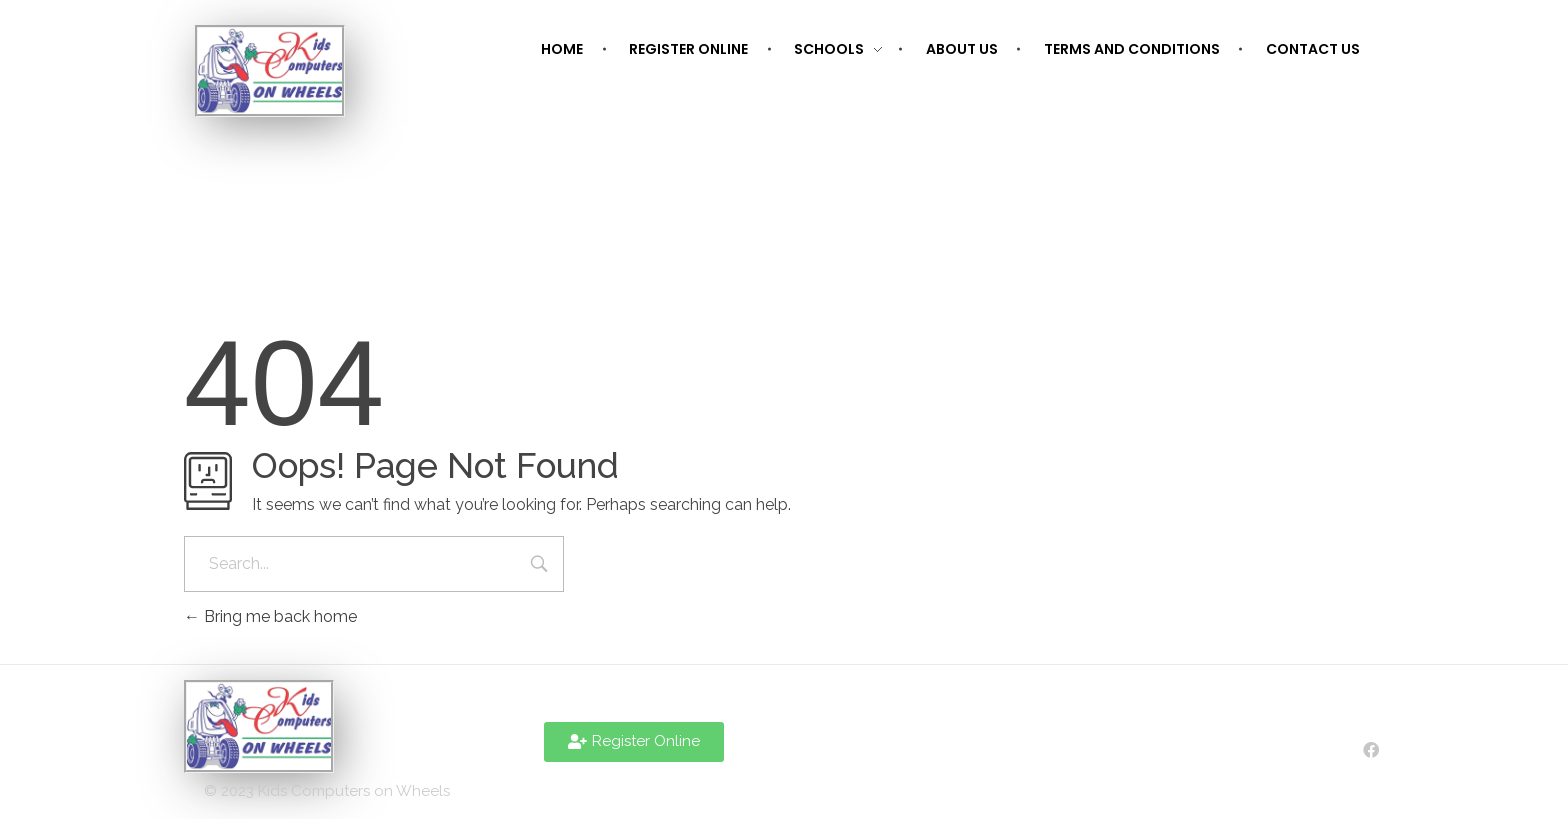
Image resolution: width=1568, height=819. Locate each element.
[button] (634, 742)
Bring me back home (270, 616)
